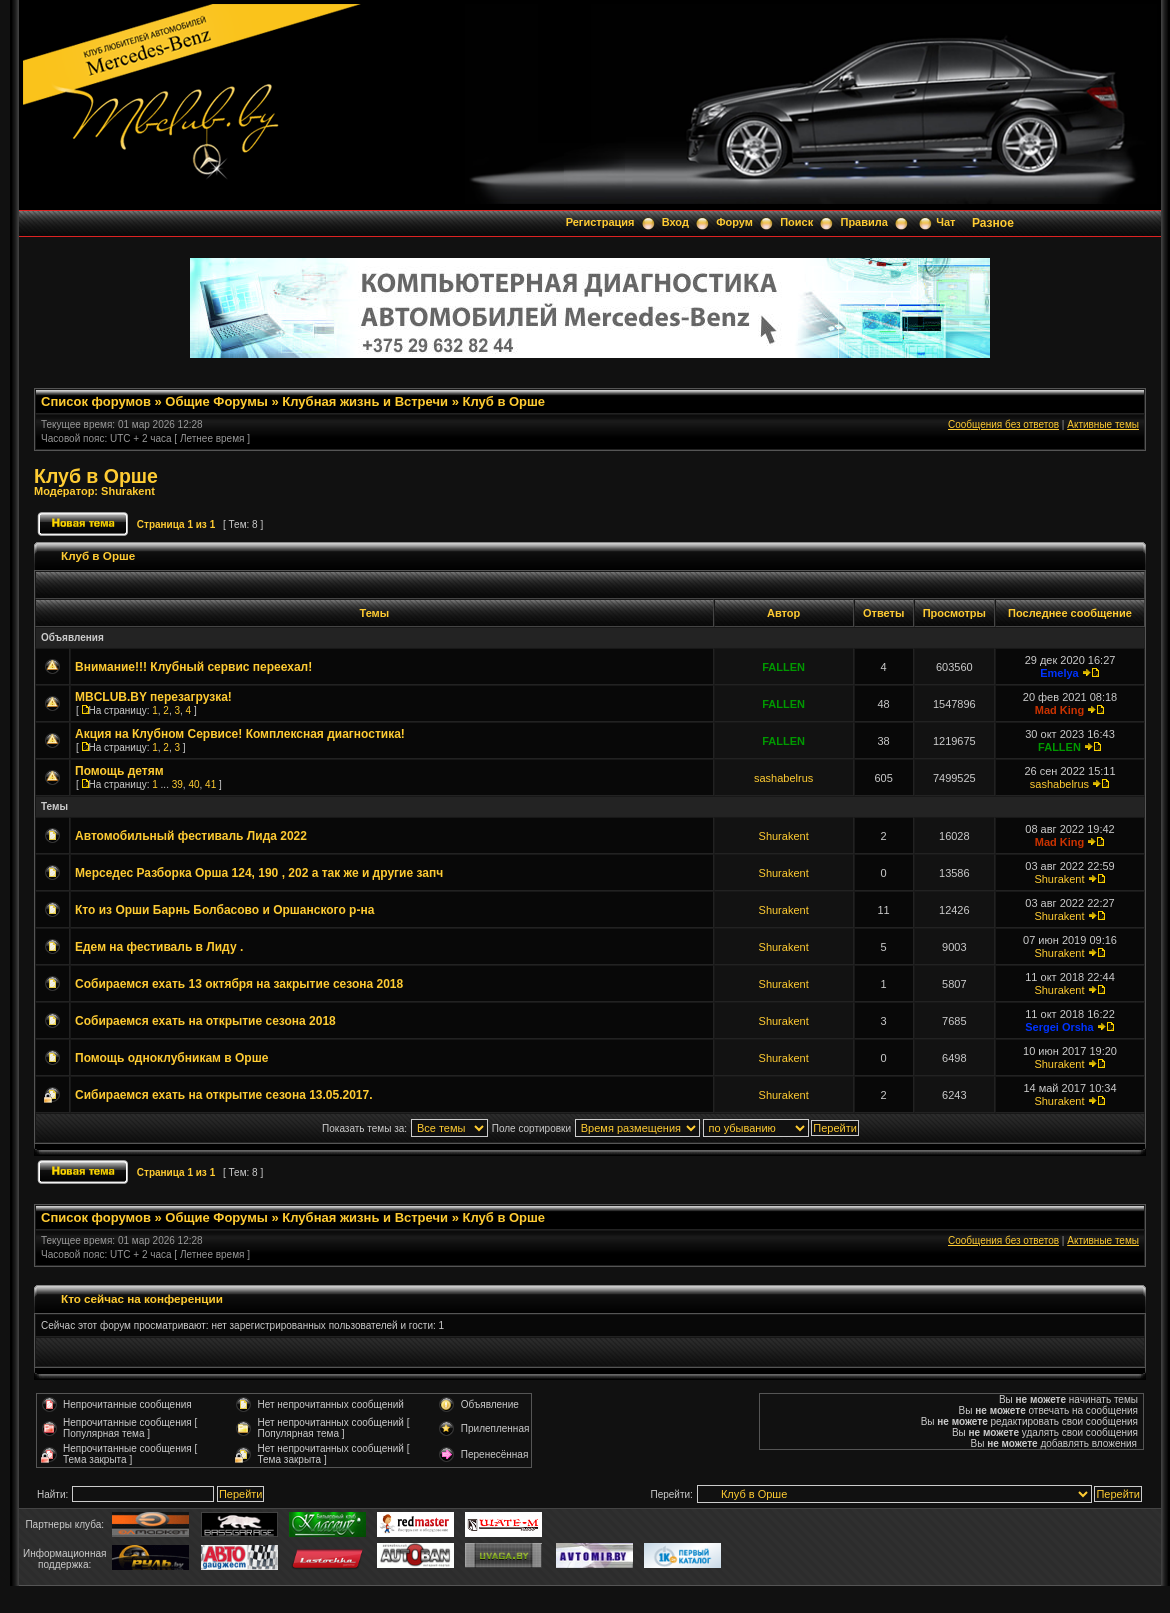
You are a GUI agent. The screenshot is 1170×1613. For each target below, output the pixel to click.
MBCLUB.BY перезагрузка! (153, 697)
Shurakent (128, 491)
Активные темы (1103, 424)
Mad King (1060, 710)
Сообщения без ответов (1003, 424)
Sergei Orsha (1059, 1027)
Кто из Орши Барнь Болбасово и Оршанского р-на (224, 910)
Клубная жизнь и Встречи (365, 401)
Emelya (1059, 673)
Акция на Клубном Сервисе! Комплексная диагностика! (240, 734)
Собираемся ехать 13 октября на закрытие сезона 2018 (239, 984)
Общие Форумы (216, 401)
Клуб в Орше (503, 401)
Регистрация (600, 222)
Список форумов (96, 401)
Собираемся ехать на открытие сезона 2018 (205, 1021)
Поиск (796, 222)
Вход (675, 222)
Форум (734, 222)
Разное (993, 223)
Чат (945, 222)
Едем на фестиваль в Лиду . (159, 947)
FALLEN (783, 667)
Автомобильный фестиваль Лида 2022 (191, 836)
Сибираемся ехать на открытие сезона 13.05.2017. (224, 1095)
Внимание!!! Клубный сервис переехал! (193, 667)
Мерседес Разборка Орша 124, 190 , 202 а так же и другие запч (259, 873)
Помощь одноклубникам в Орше (171, 1058)
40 (193, 784)
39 (177, 784)
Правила (863, 222)
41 (210, 784)
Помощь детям (119, 771)
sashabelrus (783, 778)
